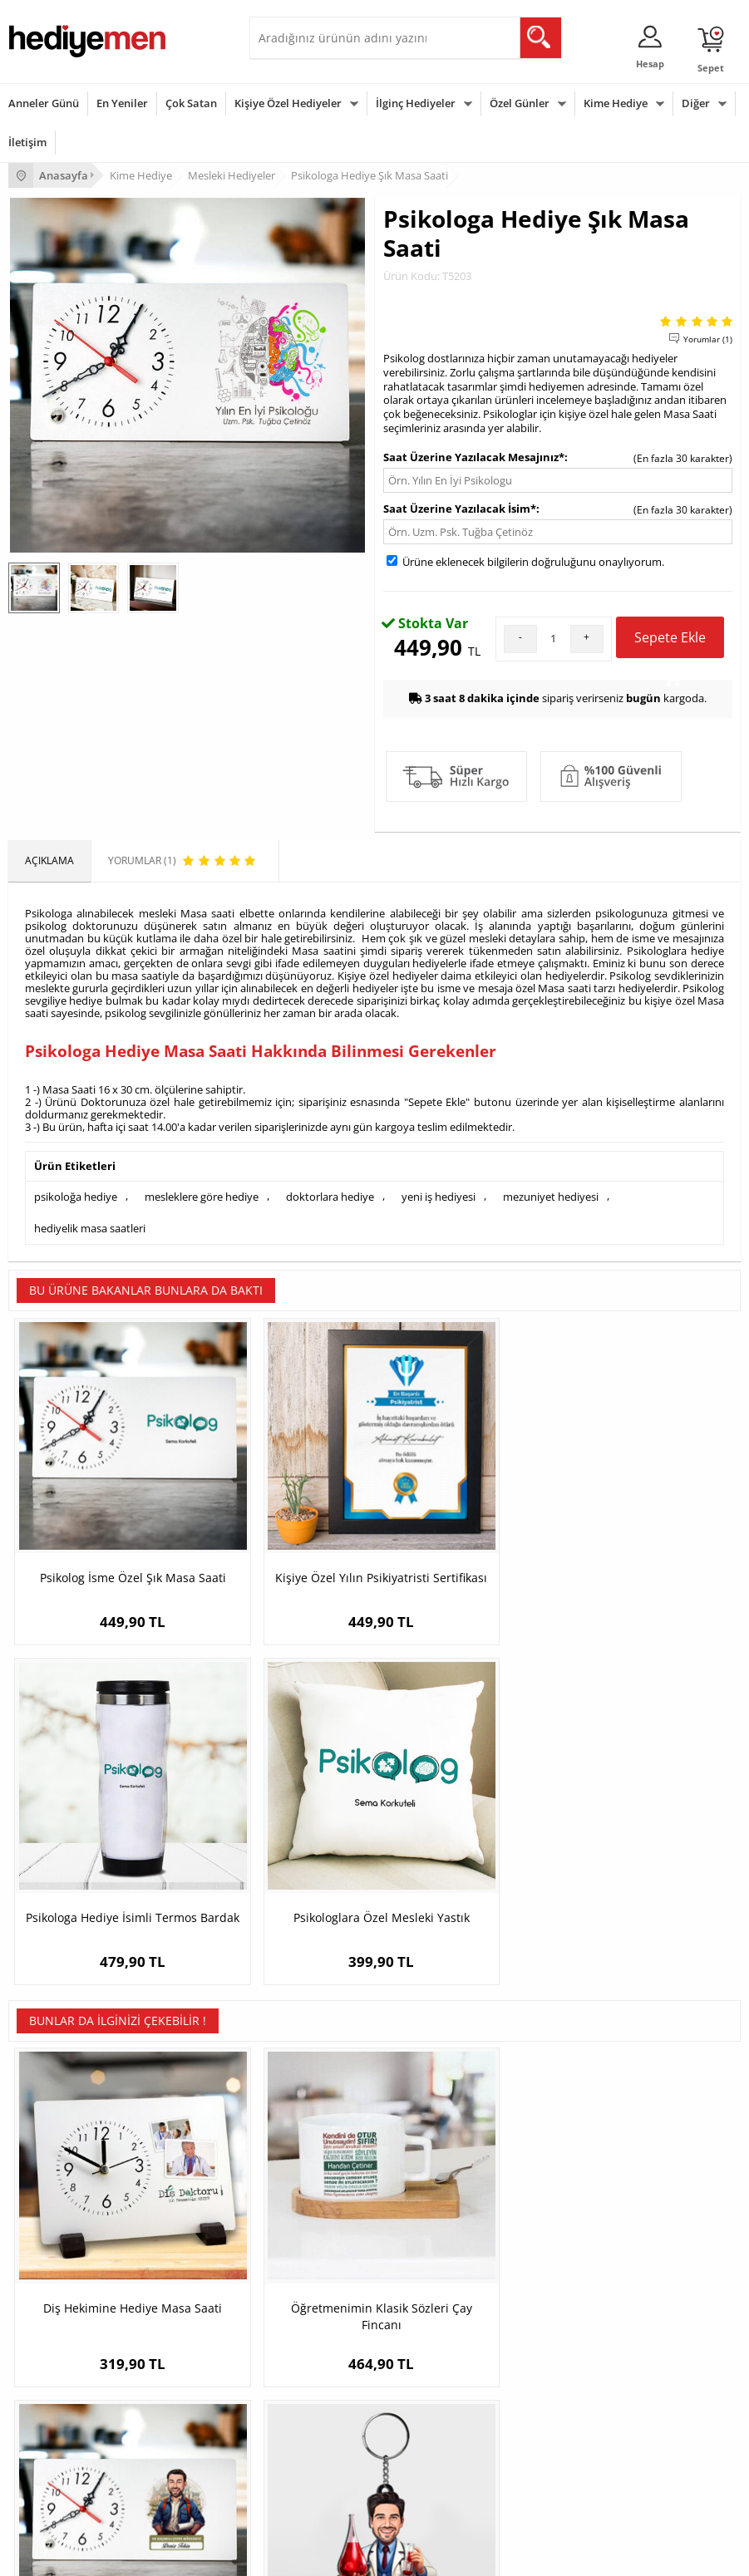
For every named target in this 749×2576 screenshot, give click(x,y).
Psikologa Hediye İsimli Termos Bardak (466, 1513)
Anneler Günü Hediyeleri (65, 2438)
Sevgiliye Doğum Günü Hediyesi (581, 2212)
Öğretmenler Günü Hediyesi (73, 2463)
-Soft (287, 2555)
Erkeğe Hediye (291, 2364)
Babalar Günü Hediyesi (61, 2488)
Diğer (696, 103)
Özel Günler (519, 103)
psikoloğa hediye (75, 1195)
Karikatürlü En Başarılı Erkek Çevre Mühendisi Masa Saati (466, 1858)
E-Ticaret (324, 2555)
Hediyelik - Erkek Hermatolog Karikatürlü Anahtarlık (649, 1858)
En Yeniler (122, 103)
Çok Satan (191, 103)
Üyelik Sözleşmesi (49, 2187)
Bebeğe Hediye (293, 2438)
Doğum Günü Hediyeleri (64, 2389)
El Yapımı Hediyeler (302, 2236)
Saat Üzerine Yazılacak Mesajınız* (473, 457)
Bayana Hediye (293, 2389)
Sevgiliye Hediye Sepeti (561, 2187)
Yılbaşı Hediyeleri (48, 2413)
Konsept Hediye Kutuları (563, 2162)
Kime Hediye (616, 103)
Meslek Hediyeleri (299, 2286)
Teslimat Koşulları (49, 2162)
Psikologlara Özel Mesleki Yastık (649, 1513)
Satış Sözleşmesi (47, 2212)
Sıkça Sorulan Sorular (57, 2286)
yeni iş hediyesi (439, 1195)
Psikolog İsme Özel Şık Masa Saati (100, 1513)
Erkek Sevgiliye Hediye (560, 2236)
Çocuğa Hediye (293, 2413)
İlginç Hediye (287, 2488)
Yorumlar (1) (707, 339)
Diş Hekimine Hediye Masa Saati (100, 1850)
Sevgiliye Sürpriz (296, 2261)
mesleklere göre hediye (202, 1195)
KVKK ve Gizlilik (42, 2261)
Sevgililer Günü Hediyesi (64, 2364)
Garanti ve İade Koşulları (64, 2236)
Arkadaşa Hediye (297, 2463)
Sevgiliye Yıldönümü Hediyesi (575, 2286)
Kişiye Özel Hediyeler (288, 103)
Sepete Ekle (670, 643)
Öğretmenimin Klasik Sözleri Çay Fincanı (283, 1850)
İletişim (27, 142)
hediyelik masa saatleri (89, 1224)
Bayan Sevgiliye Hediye (561, 2261)
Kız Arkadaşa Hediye (305, 2212)
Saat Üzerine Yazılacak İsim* (459, 508)
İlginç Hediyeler (416, 103)
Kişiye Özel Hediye (300, 2162)
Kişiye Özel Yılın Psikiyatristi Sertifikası (283, 1513)
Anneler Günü (43, 103)
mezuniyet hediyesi (551, 1195)
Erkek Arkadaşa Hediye (311, 2187)
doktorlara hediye (330, 1195)
